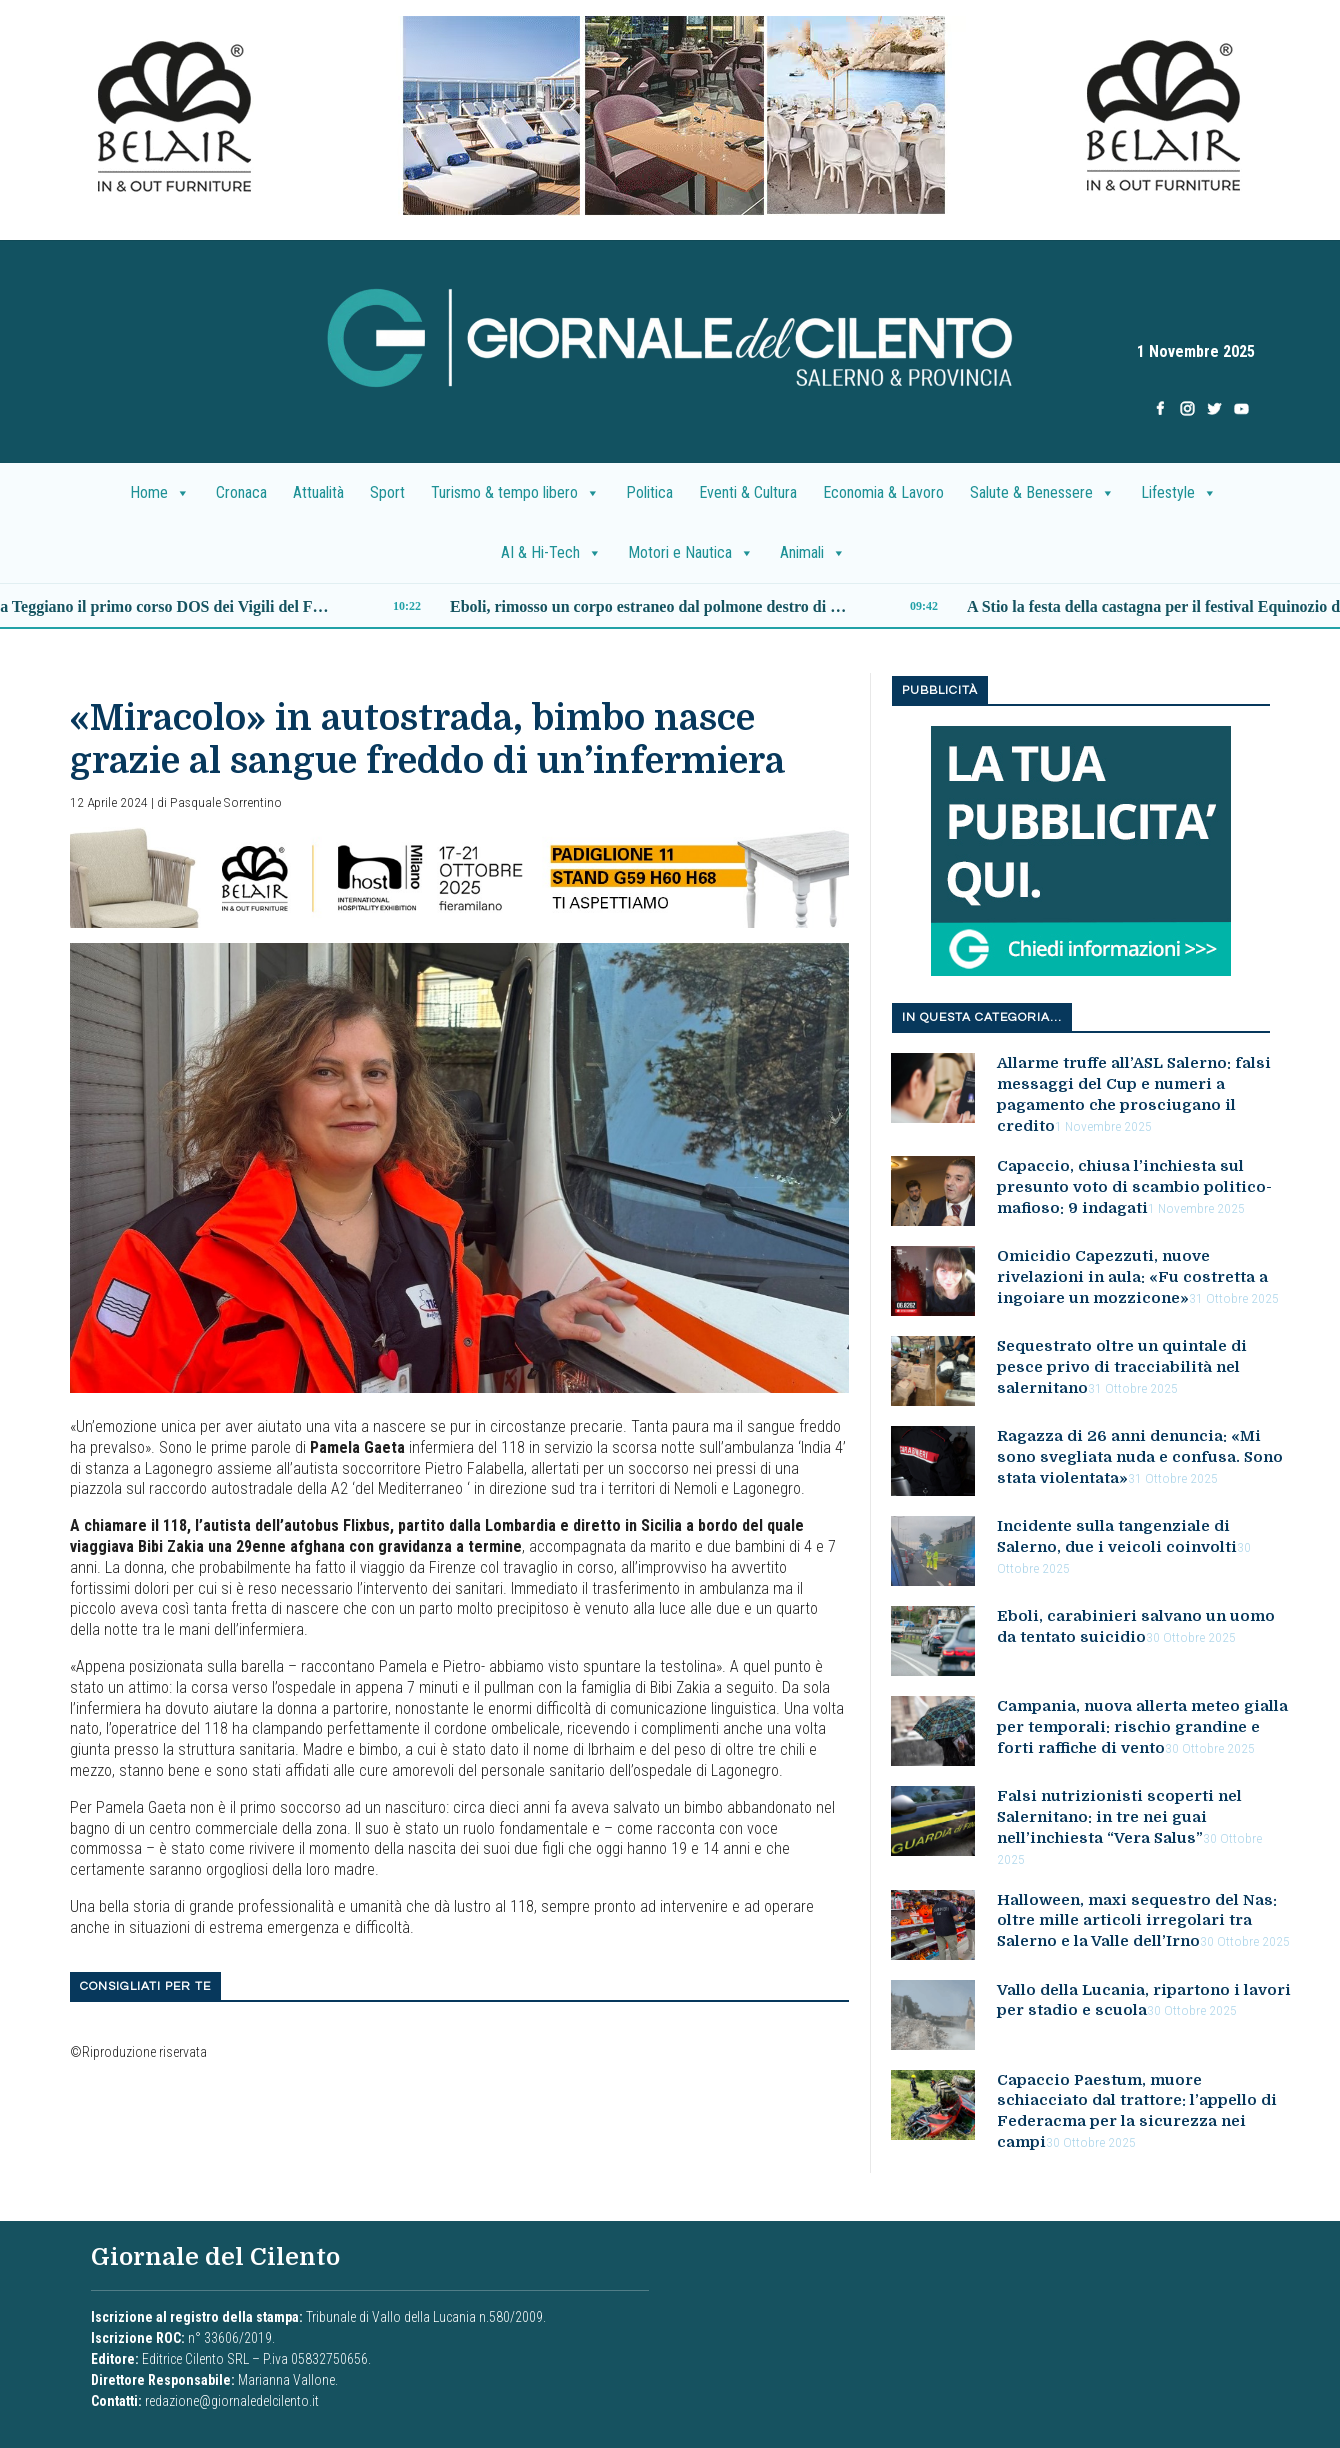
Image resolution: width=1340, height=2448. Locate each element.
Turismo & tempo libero (515, 493)
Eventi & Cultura (748, 492)
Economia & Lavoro (883, 492)
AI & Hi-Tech (551, 553)
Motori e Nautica (691, 553)
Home (160, 493)
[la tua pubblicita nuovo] (1081, 850)
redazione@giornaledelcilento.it (232, 2401)
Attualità (318, 492)
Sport (387, 492)
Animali (813, 553)
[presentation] (670, 116)
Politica (649, 492)
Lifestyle (1179, 493)
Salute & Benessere (1042, 493)
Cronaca (241, 492)
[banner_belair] (459, 876)
